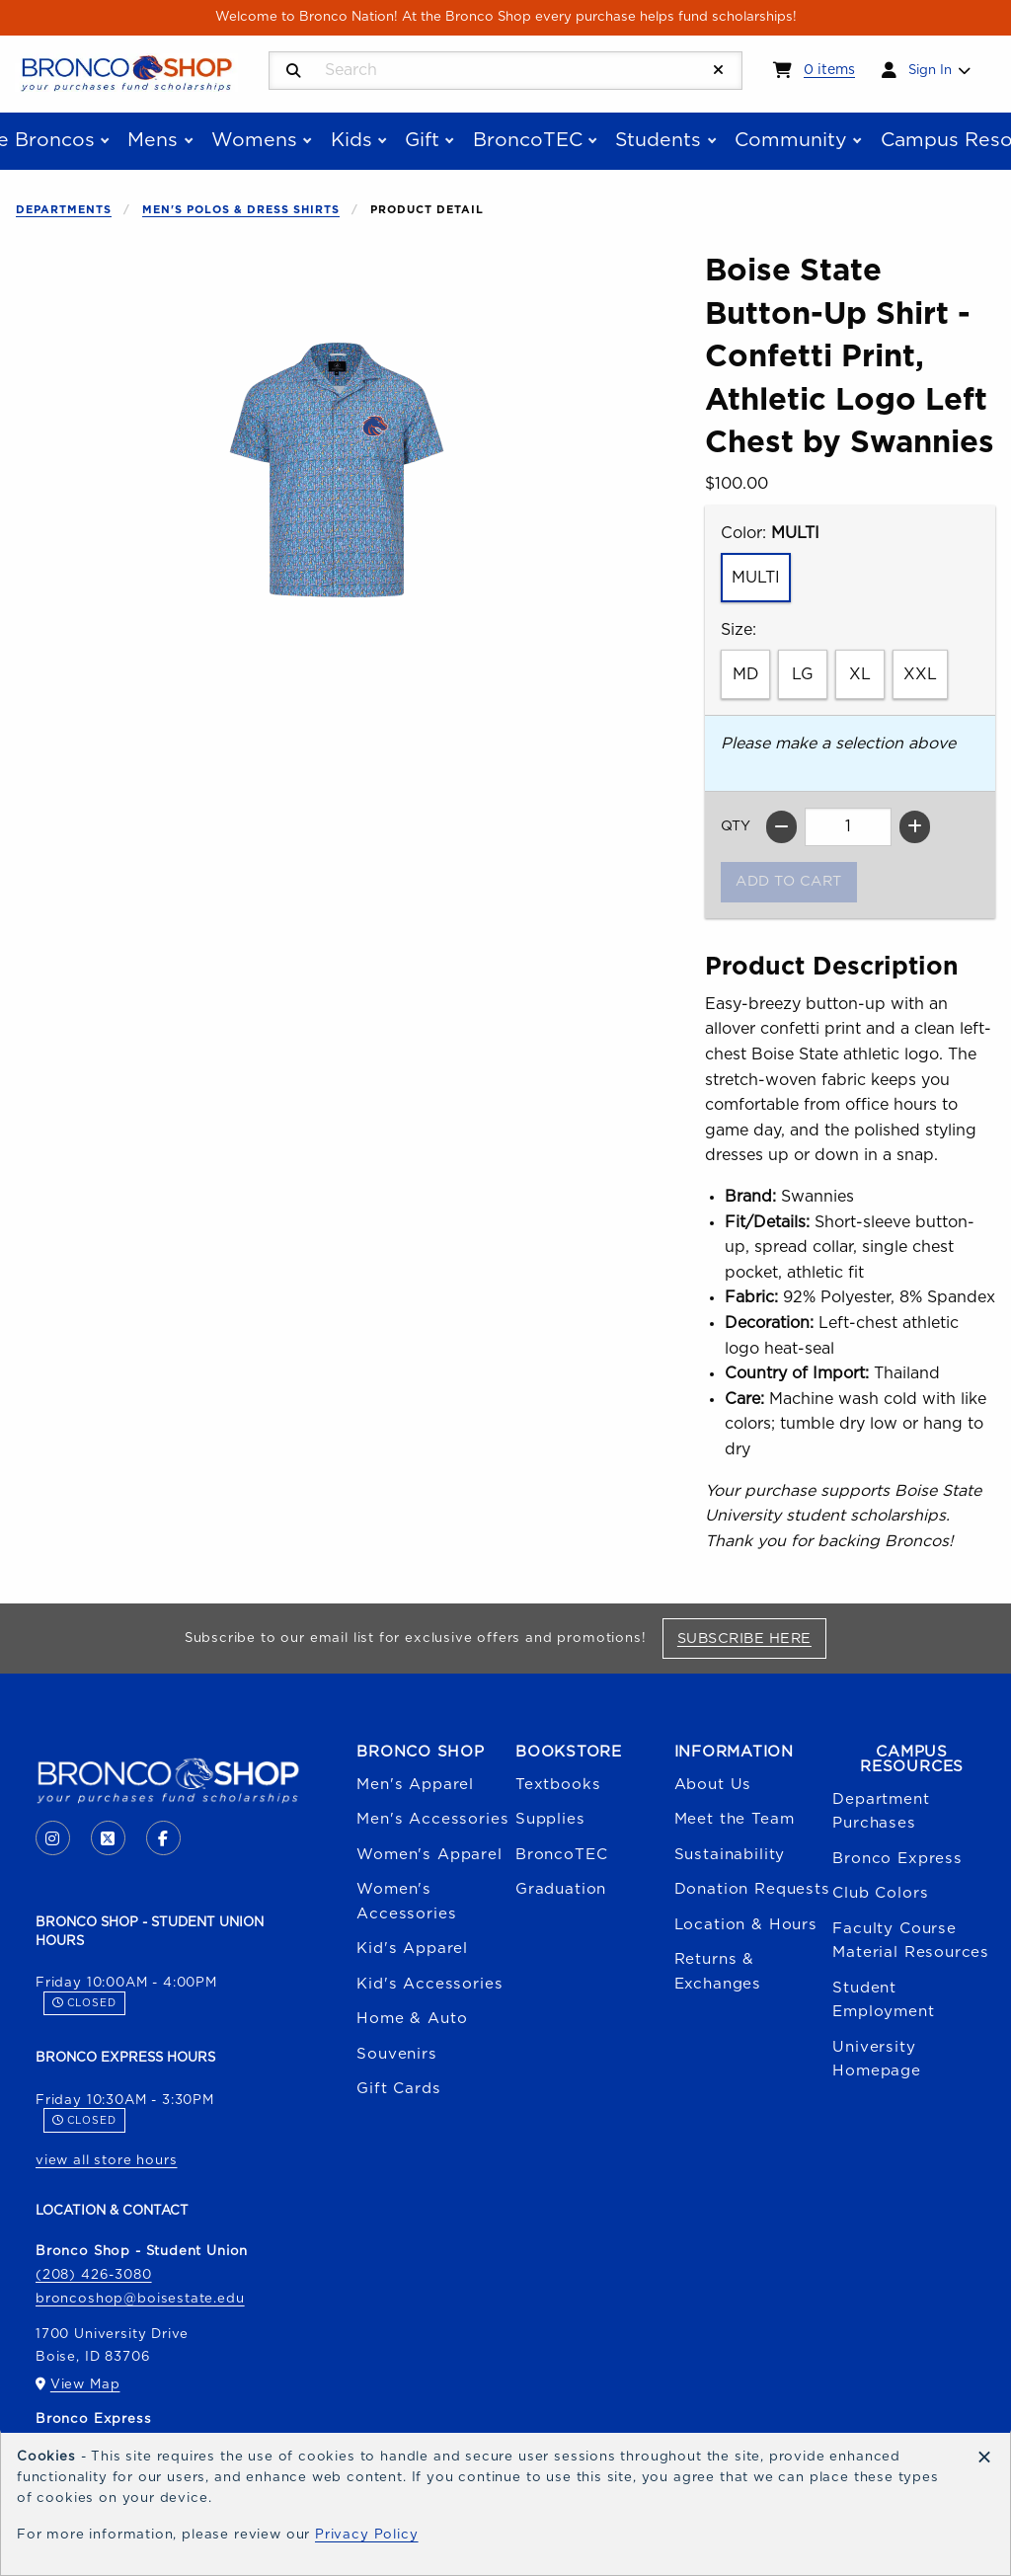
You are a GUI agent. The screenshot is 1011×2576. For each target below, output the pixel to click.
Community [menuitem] (791, 140)
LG (803, 674)
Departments (64, 209)
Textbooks (557, 1784)
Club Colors (880, 1893)
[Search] (294, 71)
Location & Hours (745, 1924)
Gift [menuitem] (422, 140)
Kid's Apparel (412, 1948)
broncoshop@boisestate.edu (140, 2298)
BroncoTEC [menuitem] (528, 140)
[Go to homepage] (126, 72)
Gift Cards (398, 2088)
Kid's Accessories (429, 1984)
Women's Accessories (406, 1901)
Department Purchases (880, 1811)
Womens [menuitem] (254, 140)
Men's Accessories (432, 1819)
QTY (735, 826)
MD (746, 674)
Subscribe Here (751, 1638)
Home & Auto (411, 2018)
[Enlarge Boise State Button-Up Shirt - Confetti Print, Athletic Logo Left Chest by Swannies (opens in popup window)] (336, 470)
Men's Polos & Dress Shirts (241, 209)
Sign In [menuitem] (930, 70)
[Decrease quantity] (781, 827)
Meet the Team (734, 1819)
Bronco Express (897, 1858)
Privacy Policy (367, 2534)
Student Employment (883, 2000)
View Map (85, 2384)
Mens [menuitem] (152, 140)
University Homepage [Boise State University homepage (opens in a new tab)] (876, 2059)
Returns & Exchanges (717, 1971)
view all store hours (107, 2160)
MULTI (756, 577)
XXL (920, 674)
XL (860, 674)
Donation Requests (752, 1889)
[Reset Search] (718, 70)
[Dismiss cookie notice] (984, 2458)
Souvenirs (396, 2054)
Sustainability (730, 1854)
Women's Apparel (429, 1854)
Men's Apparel (415, 1784)
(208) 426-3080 (94, 2275)
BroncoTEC (561, 1854)
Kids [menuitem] (351, 140)
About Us (713, 1784)
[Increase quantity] (914, 827)
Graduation (560, 1889)
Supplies (550, 1819)
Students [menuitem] (658, 140)
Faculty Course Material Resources (910, 1940)
